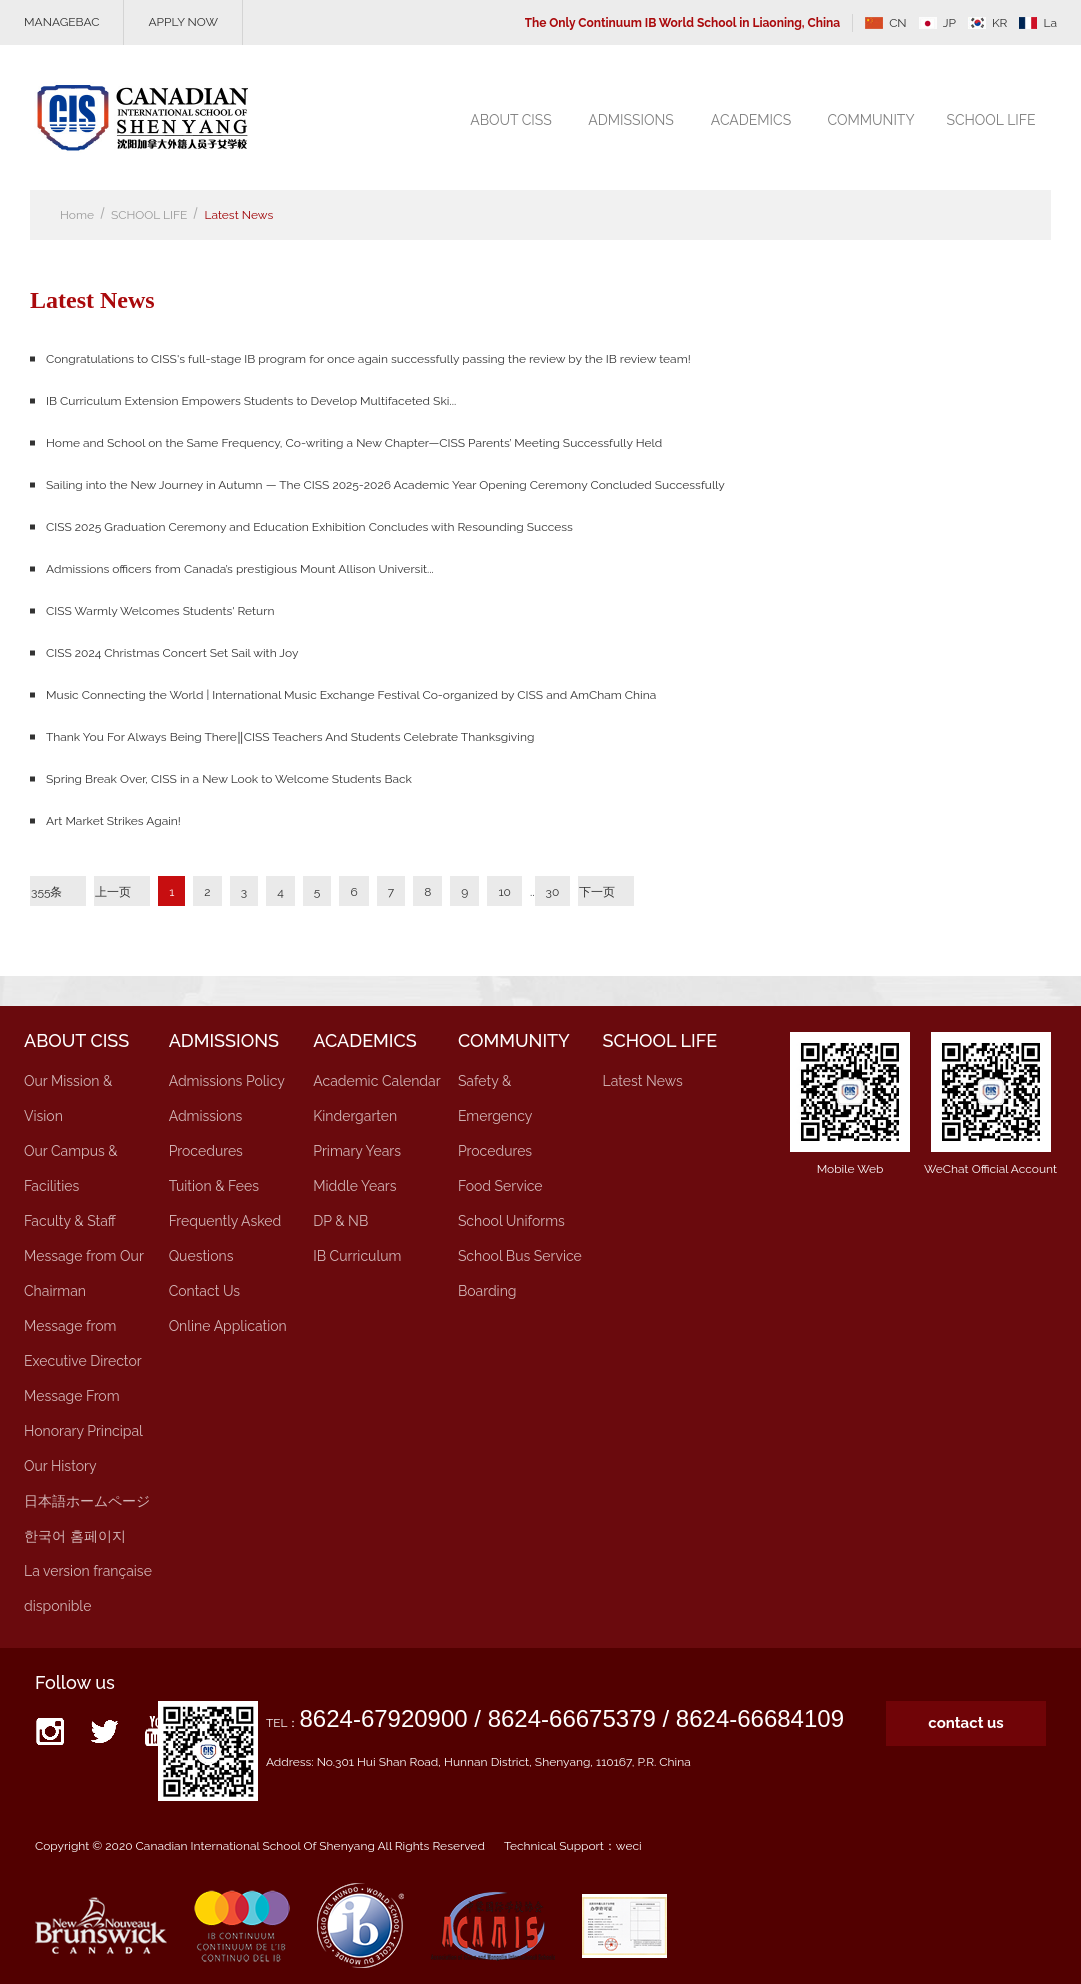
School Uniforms (511, 1221)
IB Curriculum (357, 1256)
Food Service (500, 1186)
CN (886, 23)
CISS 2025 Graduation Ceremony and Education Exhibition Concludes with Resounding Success (309, 527)
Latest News (238, 215)
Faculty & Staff (70, 1221)
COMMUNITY (870, 120)
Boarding (487, 1291)
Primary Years (357, 1151)
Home (77, 215)
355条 (47, 892)
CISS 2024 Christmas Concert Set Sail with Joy (172, 653)
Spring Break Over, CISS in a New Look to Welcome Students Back (229, 779)
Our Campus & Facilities (71, 1168)
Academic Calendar (376, 1081)
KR (988, 23)
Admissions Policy (227, 1081)
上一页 (113, 892)
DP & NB (340, 1221)
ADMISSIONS (631, 120)
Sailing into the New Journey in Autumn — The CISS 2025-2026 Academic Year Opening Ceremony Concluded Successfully (385, 485)
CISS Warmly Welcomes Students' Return (160, 611)
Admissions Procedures (206, 1133)
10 (504, 892)
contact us (965, 1723)
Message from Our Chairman (83, 1273)
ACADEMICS (751, 120)
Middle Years (354, 1186)
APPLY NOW (183, 22)
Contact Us (204, 1291)
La (1038, 23)
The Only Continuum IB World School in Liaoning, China (683, 23)
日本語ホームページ (87, 1501)
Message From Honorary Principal (83, 1413)
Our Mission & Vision (68, 1098)
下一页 (597, 892)
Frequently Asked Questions (225, 1238)
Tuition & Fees (214, 1186)
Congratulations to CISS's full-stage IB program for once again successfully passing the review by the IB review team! (368, 359)
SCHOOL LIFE (990, 120)
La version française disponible (88, 1588)
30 (553, 892)
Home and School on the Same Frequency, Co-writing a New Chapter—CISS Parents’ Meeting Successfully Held (354, 443)
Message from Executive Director (83, 1343)
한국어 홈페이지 (75, 1536)
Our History (60, 1466)
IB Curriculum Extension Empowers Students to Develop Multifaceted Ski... (251, 401)
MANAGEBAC (61, 22)
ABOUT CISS (511, 120)
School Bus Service (520, 1256)
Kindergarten (355, 1116)
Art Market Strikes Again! (113, 821)
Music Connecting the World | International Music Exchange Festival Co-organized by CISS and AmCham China (351, 695)
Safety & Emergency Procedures (495, 1116)
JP (937, 23)
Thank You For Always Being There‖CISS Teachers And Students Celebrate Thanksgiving (290, 737)
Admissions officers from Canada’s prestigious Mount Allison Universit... (240, 569)
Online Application (228, 1326)
